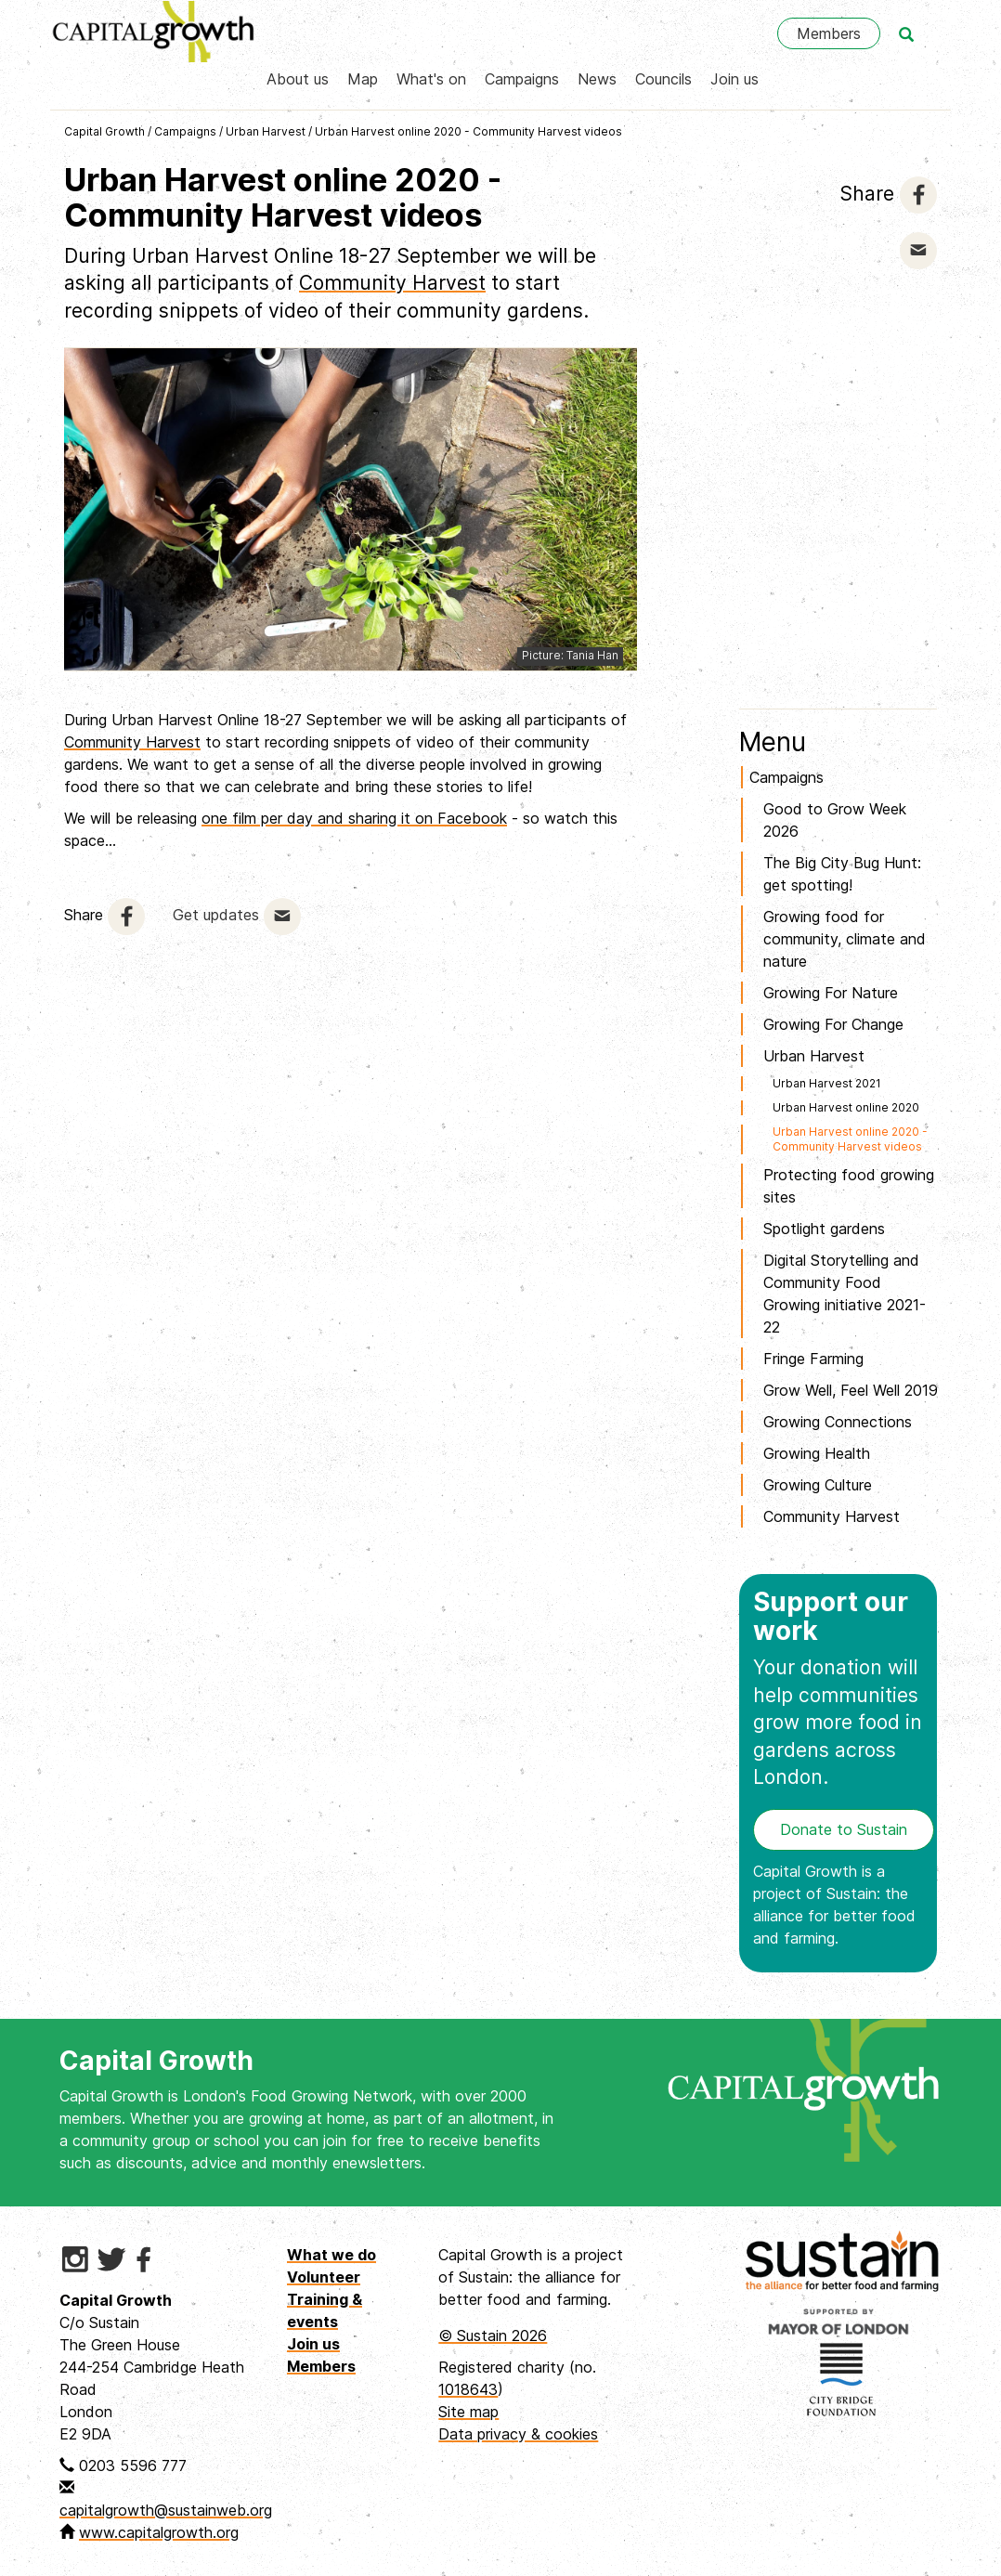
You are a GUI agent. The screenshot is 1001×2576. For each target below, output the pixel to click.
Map (362, 79)
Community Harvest (392, 282)
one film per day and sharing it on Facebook (354, 818)
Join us (734, 79)
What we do (331, 2254)
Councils (663, 79)
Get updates (216, 914)
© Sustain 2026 (492, 2335)
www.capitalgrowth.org (159, 2532)
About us (297, 79)
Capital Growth (104, 131)
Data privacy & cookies (518, 2434)
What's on (431, 79)
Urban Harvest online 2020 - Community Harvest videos (468, 131)
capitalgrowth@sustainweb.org (165, 2510)
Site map (468, 2411)
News (597, 79)
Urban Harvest (266, 131)
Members (829, 33)
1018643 (468, 2389)
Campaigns (522, 79)
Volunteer (323, 2277)
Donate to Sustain (843, 1829)
